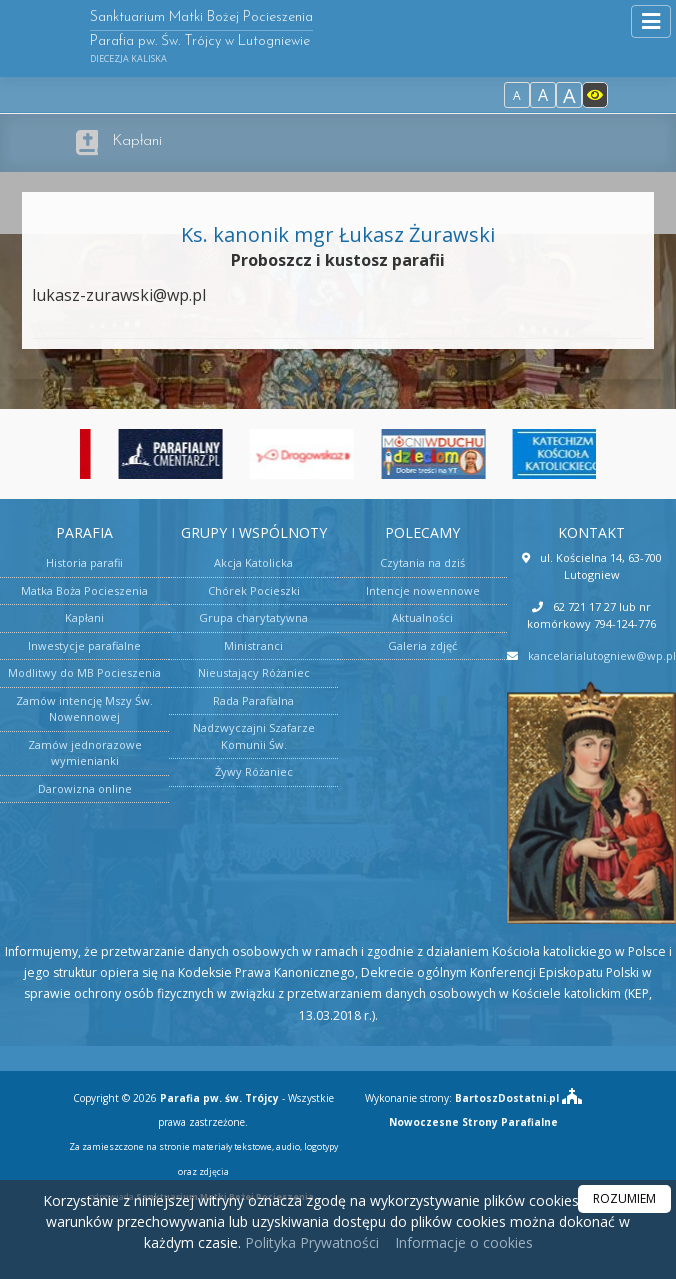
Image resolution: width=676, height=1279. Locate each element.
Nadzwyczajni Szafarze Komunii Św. (254, 736)
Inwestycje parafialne (84, 645)
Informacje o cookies (464, 1242)
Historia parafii (84, 562)
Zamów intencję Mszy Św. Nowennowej (84, 709)
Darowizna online (85, 788)
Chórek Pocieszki (254, 590)
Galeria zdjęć (422, 645)
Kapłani (137, 141)
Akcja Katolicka (253, 562)
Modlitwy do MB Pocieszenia (84, 672)
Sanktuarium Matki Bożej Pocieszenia (201, 37)
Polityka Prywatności (310, 1242)
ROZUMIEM (624, 1198)
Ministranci (253, 645)
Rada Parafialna (253, 700)
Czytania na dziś (422, 562)
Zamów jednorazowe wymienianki (85, 753)
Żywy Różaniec (254, 771)
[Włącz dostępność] (595, 95)
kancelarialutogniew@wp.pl (602, 655)
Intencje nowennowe (423, 590)
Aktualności (422, 617)
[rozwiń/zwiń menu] (651, 21)
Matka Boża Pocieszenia (84, 590)
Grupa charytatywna (253, 617)
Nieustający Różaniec (254, 672)
